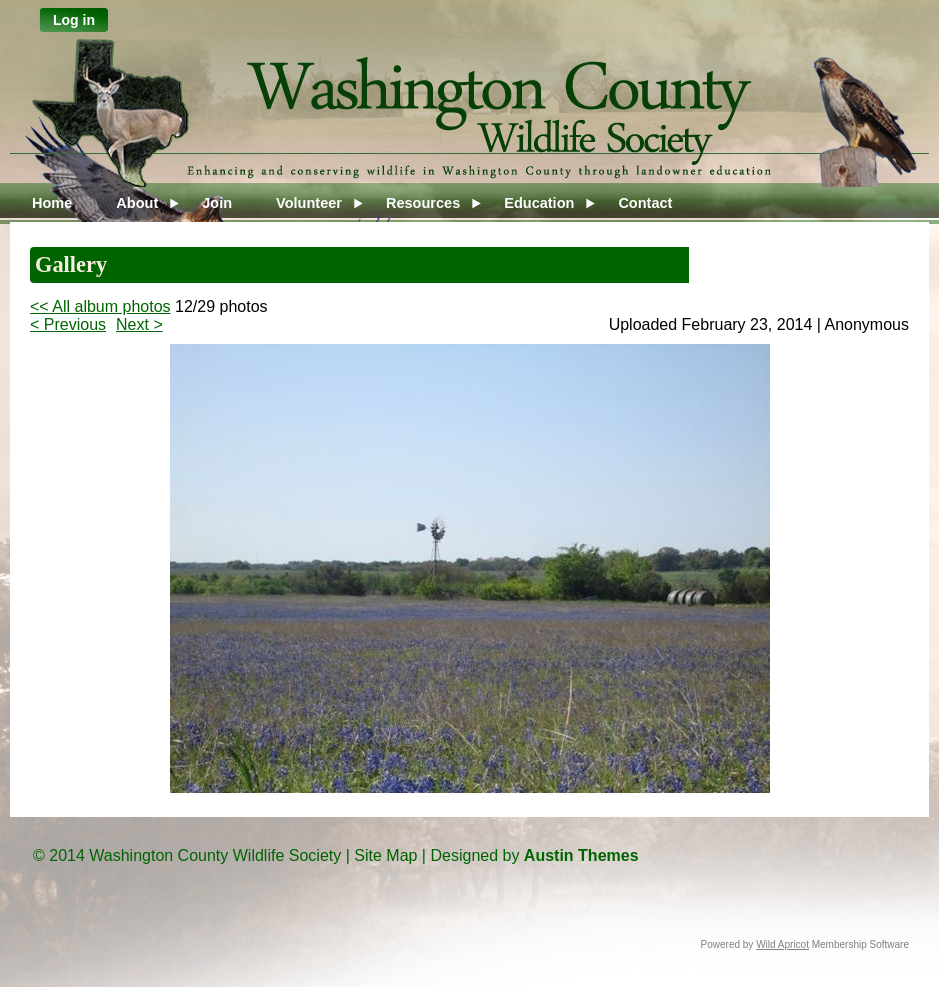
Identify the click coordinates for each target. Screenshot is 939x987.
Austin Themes (581, 855)
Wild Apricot (782, 944)
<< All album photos (100, 306)
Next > (139, 324)
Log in (74, 20)
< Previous (68, 324)
